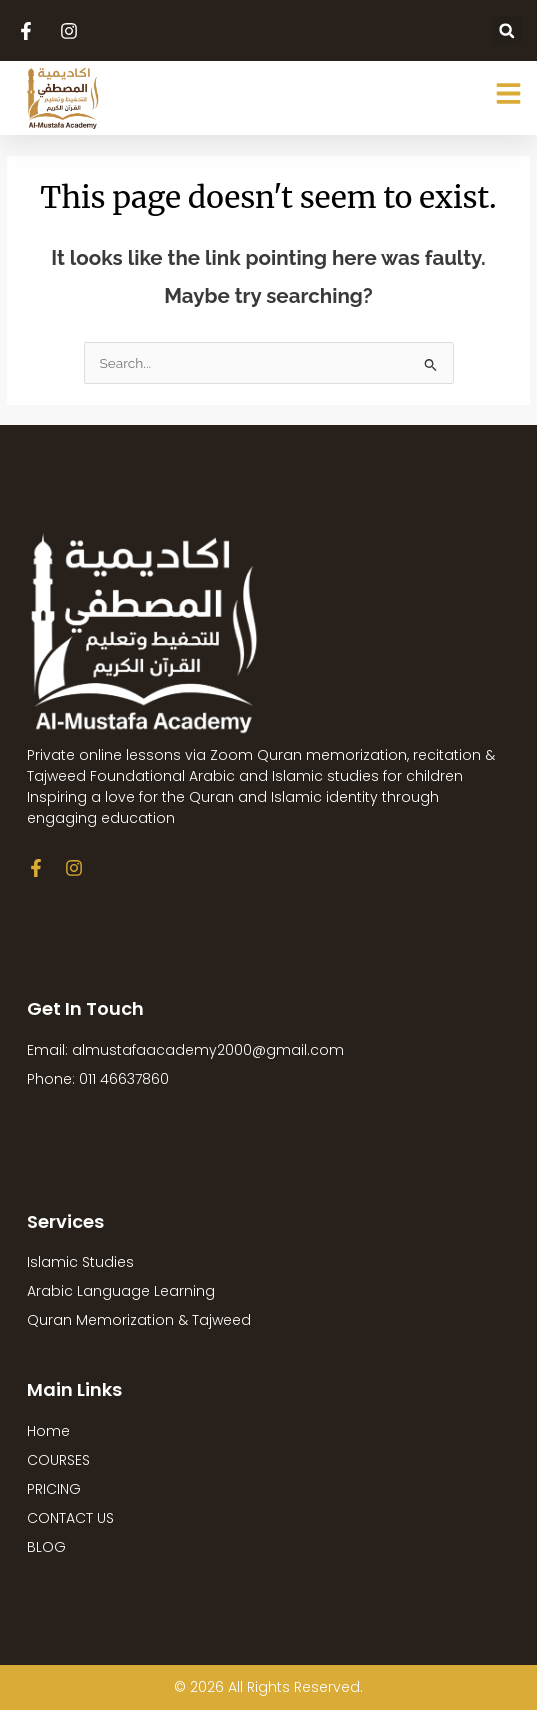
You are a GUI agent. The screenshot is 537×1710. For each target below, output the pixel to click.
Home (48, 1431)
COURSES (58, 1460)
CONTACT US (70, 1518)
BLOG (46, 1547)
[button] (506, 30)
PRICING (54, 1489)
